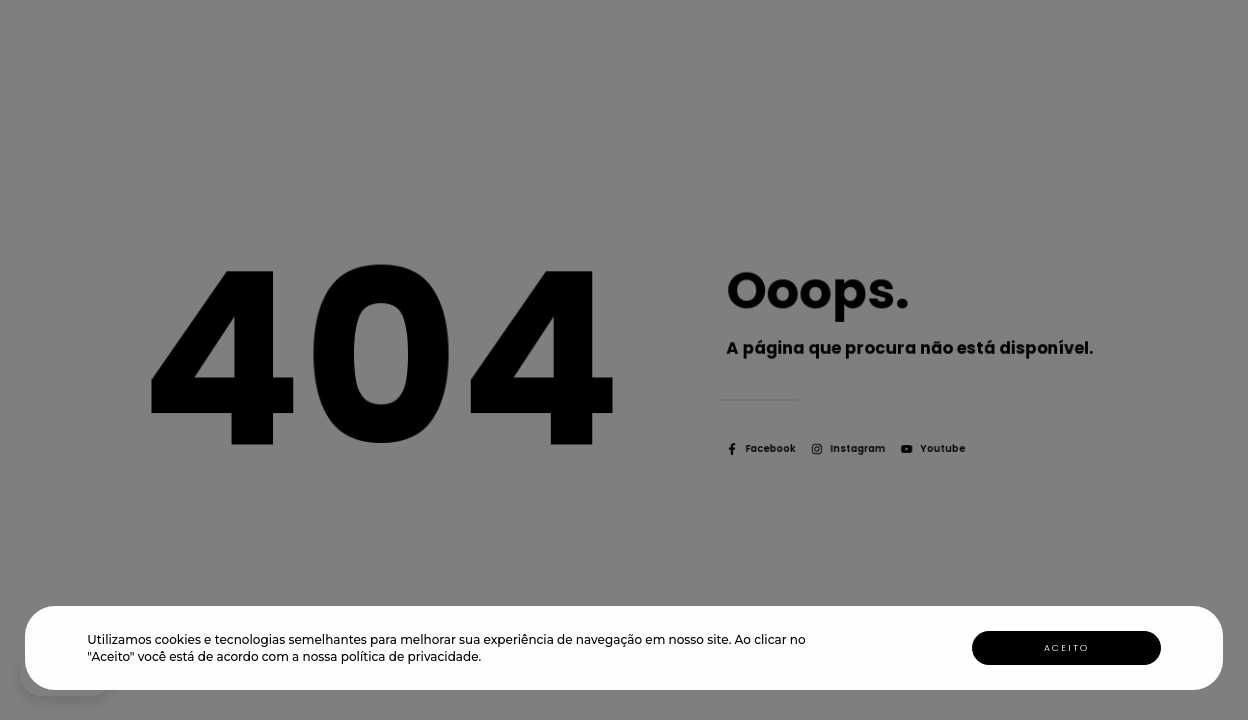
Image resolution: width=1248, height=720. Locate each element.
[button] (487, 658)
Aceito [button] (1066, 648)
